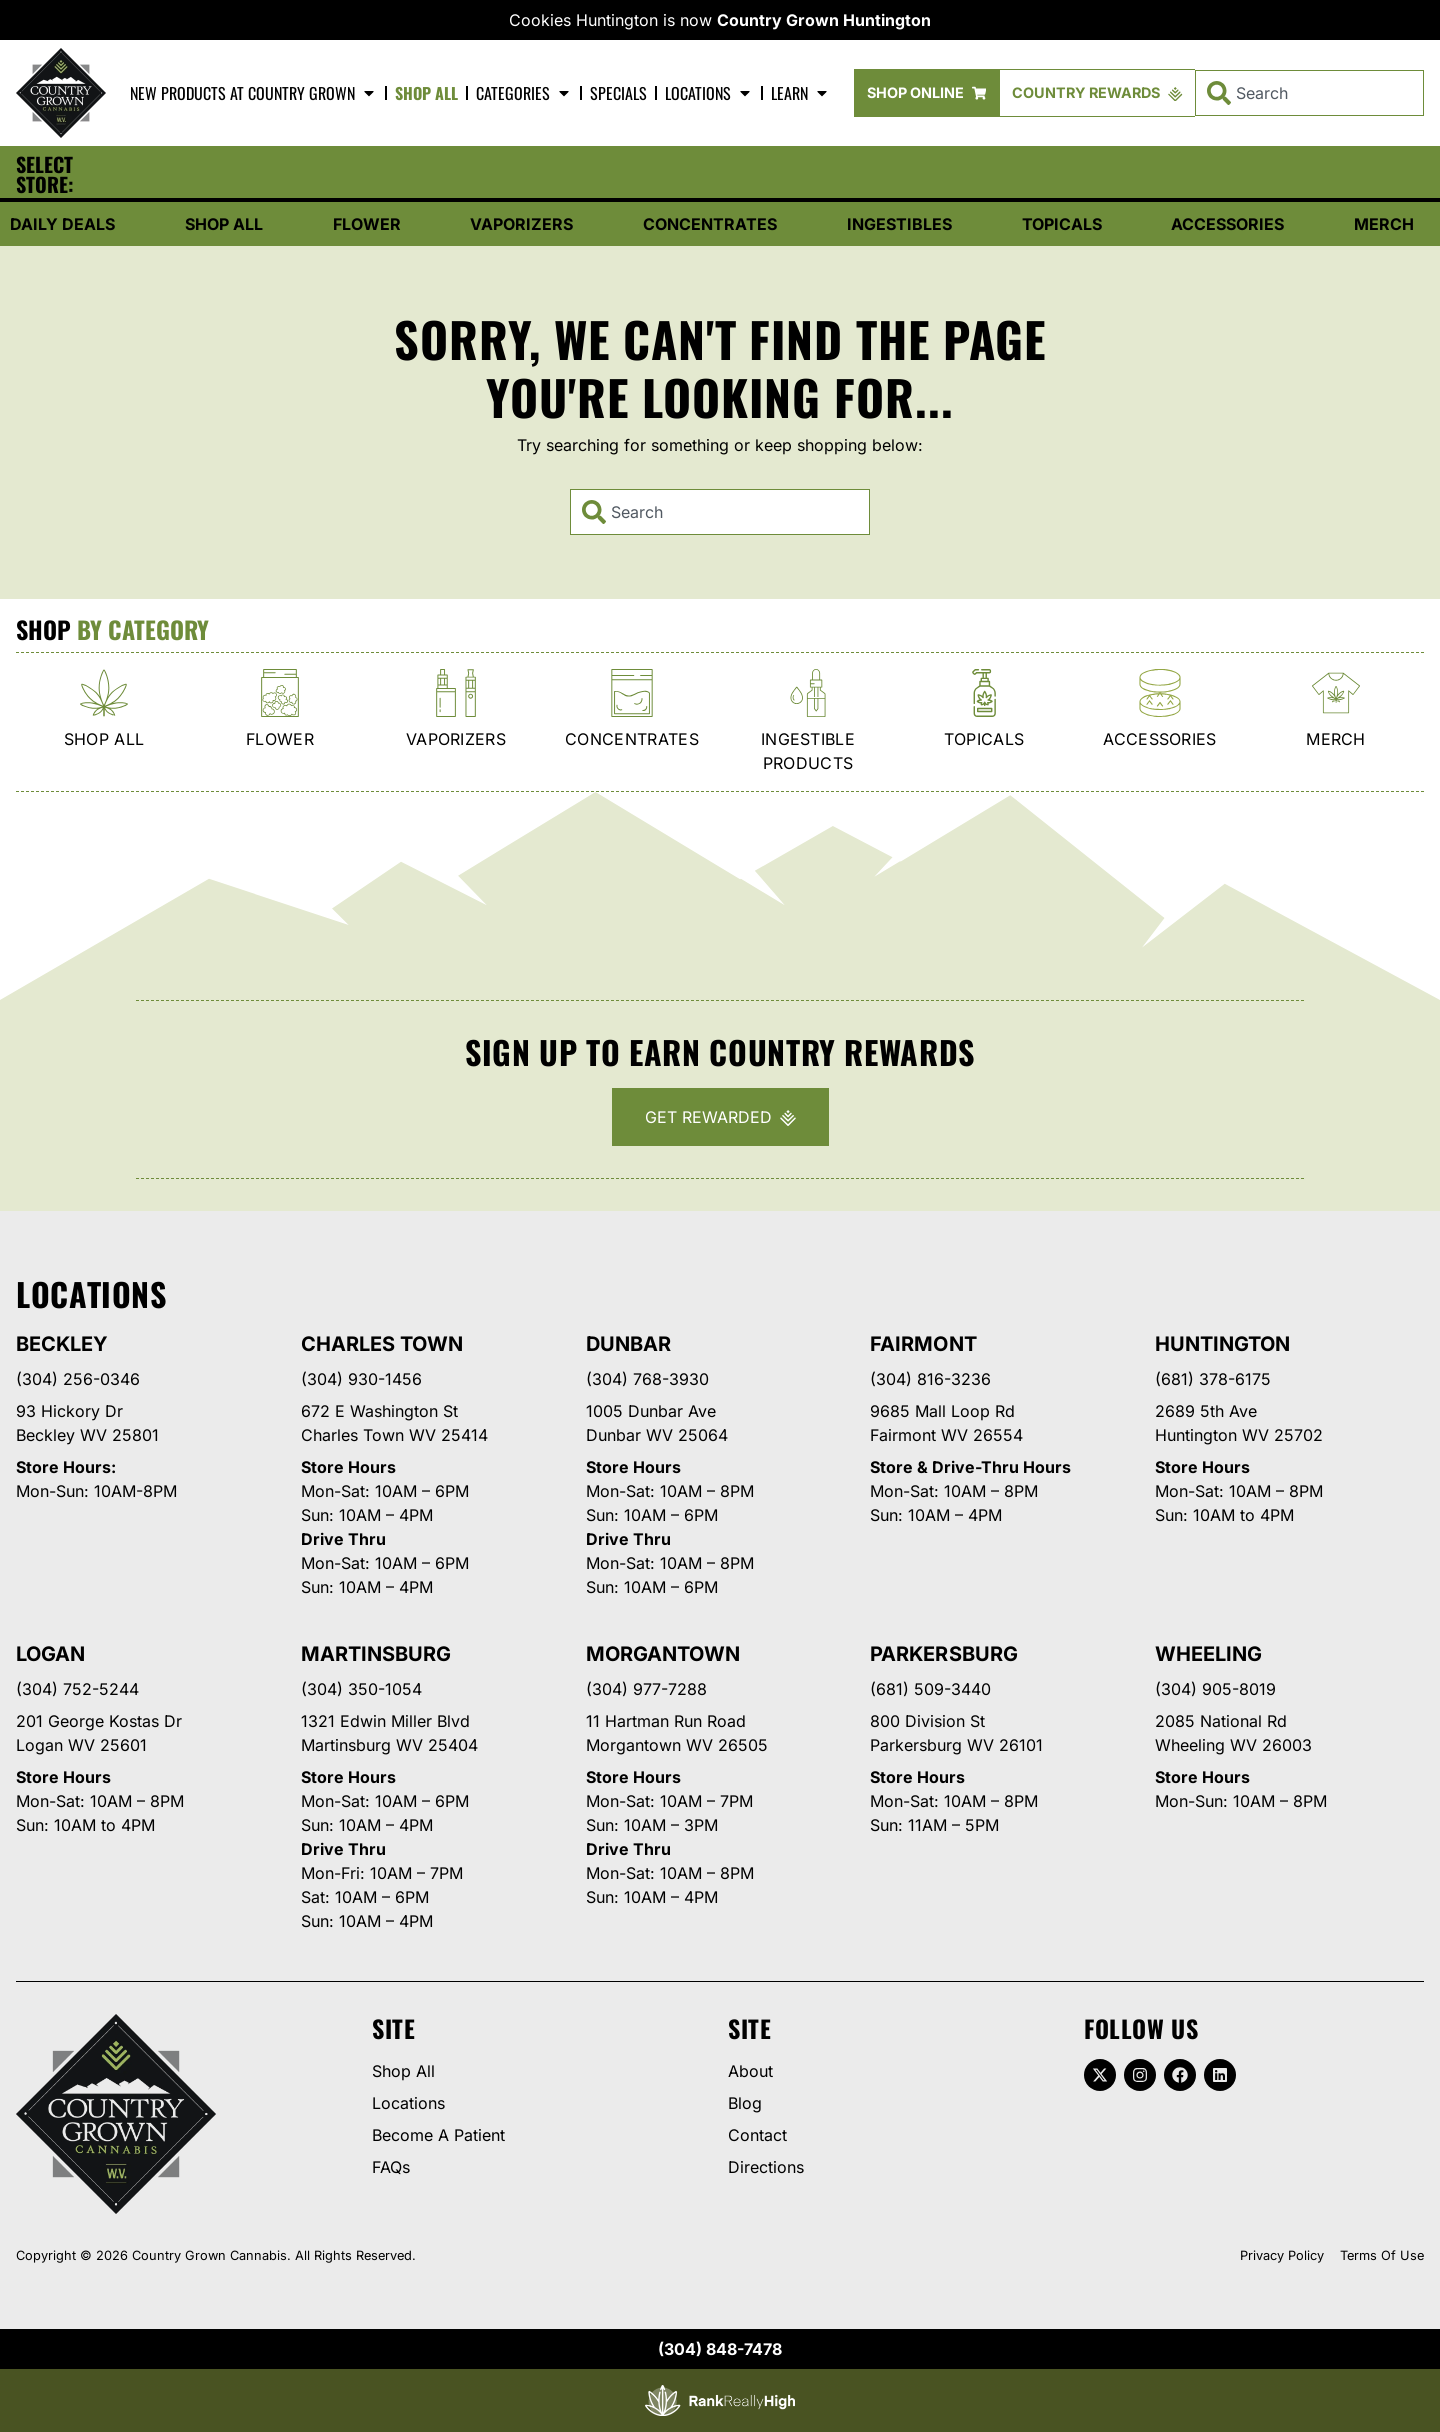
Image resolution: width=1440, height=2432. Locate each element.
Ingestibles (899, 224)
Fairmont (923, 1344)
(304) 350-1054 (361, 1689)
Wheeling (1208, 1654)
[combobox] (1309, 93)
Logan (50, 1654)
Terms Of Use (1382, 2255)
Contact (757, 2135)
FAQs (391, 2167)
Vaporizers (521, 224)
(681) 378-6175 (1213, 1379)
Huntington (1222, 1344)
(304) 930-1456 (361, 1379)
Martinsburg (376, 1654)
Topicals (1062, 224)
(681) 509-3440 (930, 1689)
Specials (618, 93)
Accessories (1227, 224)
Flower (367, 224)
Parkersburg (943, 1654)
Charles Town (382, 1344)
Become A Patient (438, 2135)
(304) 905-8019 (1215, 1689)
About (750, 2071)
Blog (745, 2103)
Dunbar (628, 1344)
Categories (524, 93)
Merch (1384, 224)
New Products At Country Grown (253, 93)
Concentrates (710, 224)
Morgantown (663, 1654)
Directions (766, 2167)
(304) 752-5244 (77, 1689)
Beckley (62, 1344)
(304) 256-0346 (78, 1379)
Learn (800, 93)
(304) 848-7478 (720, 2349)
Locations (709, 93)
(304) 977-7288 (646, 1689)
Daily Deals (62, 224)
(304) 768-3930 (647, 1379)
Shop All (426, 93)
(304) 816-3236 (930, 1379)
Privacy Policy (1282, 2255)
